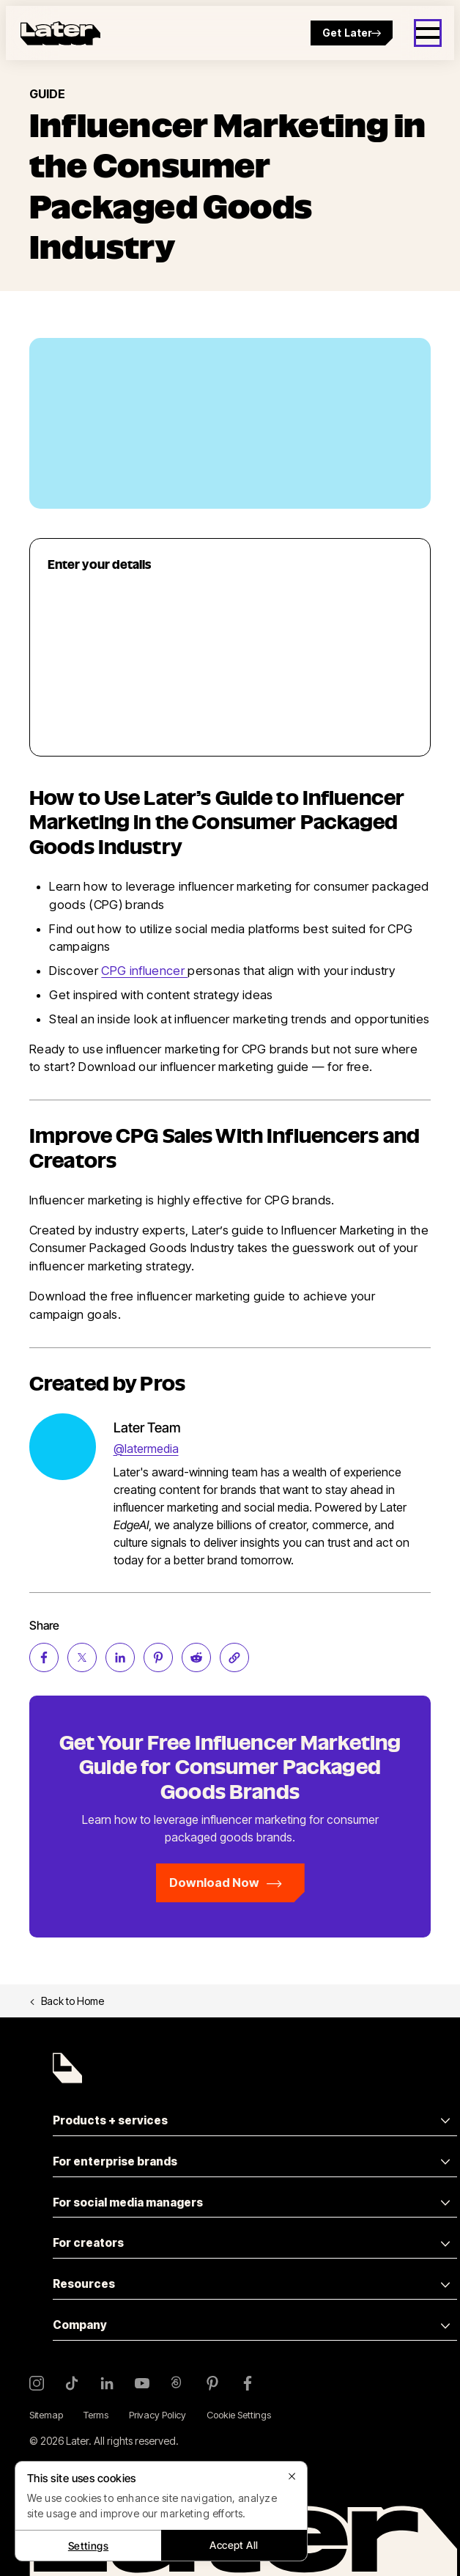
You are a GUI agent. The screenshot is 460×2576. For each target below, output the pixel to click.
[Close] (292, 2476)
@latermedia (146, 1448)
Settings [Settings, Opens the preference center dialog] (88, 2545)
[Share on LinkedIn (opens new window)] (120, 1657)
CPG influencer (144, 970)
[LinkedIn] (107, 2383)
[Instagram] (36, 2383)
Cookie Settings (239, 2415)
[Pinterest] (212, 2383)
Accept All (233, 2545)
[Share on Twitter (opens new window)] (82, 1657)
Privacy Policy (157, 2415)
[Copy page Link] (234, 1657)
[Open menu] (427, 33)
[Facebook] (247, 2383)
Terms (96, 2415)
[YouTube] (142, 2383)
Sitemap (46, 2415)
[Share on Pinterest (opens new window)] (158, 1657)
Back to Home (66, 2001)
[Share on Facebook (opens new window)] (44, 1657)
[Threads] (177, 2383)
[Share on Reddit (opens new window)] (196, 1657)
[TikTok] (71, 2383)
